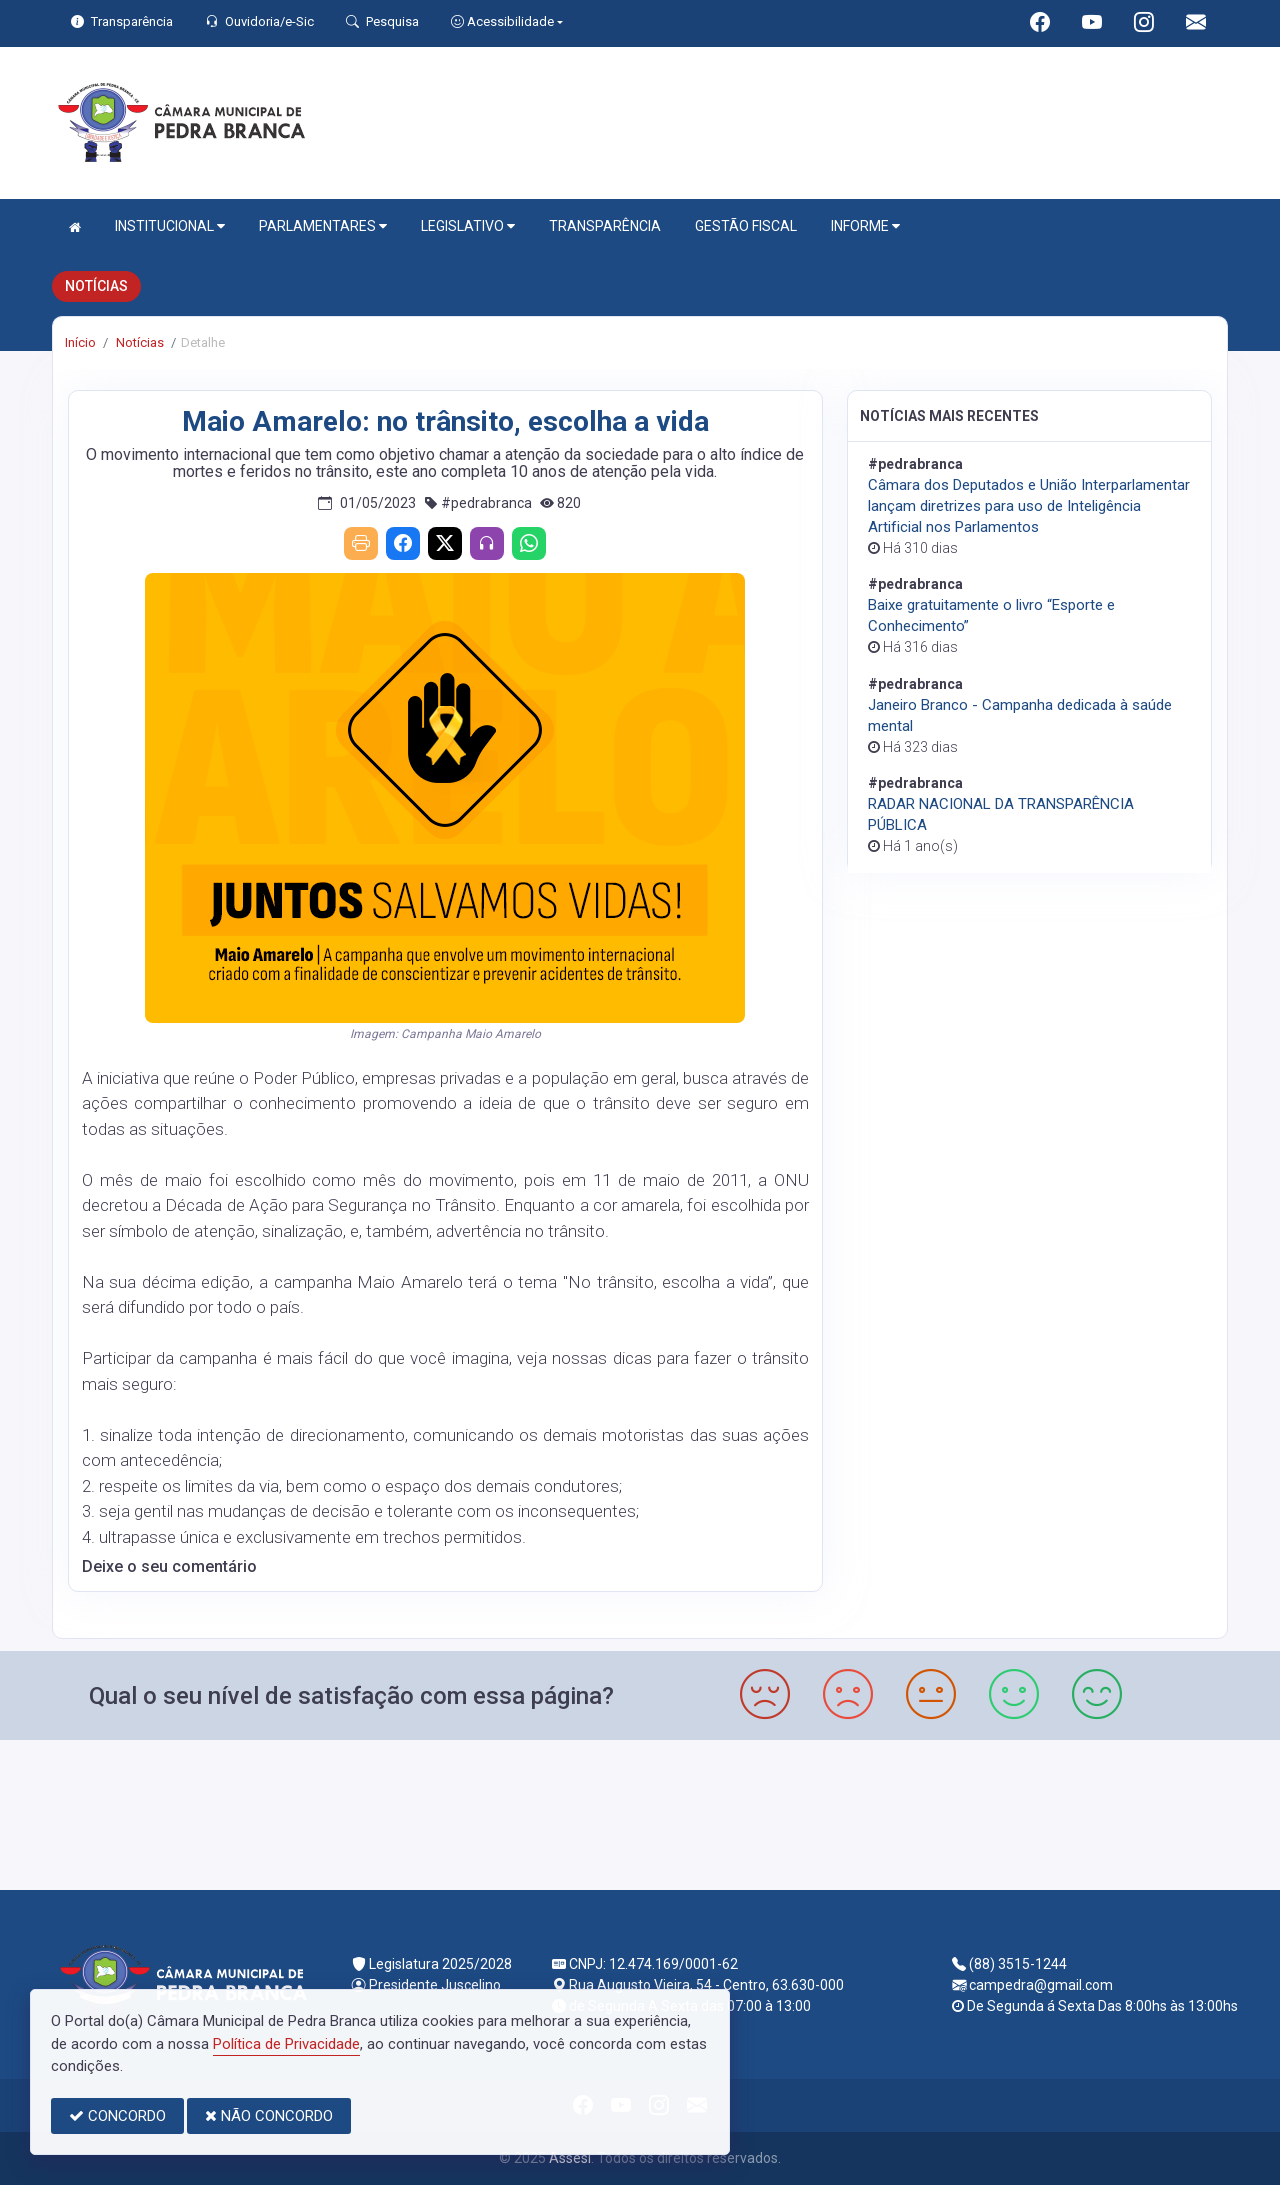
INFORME (865, 226)
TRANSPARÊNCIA (605, 226)
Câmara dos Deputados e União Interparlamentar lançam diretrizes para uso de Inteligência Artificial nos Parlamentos (1029, 506)
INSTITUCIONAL (170, 226)
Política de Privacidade (286, 2044)
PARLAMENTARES (323, 226)
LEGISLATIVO (468, 226)
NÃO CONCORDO (269, 2116)
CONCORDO (117, 2116)
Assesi (570, 2158)
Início (80, 342)
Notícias (138, 342)
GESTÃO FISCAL (746, 226)
